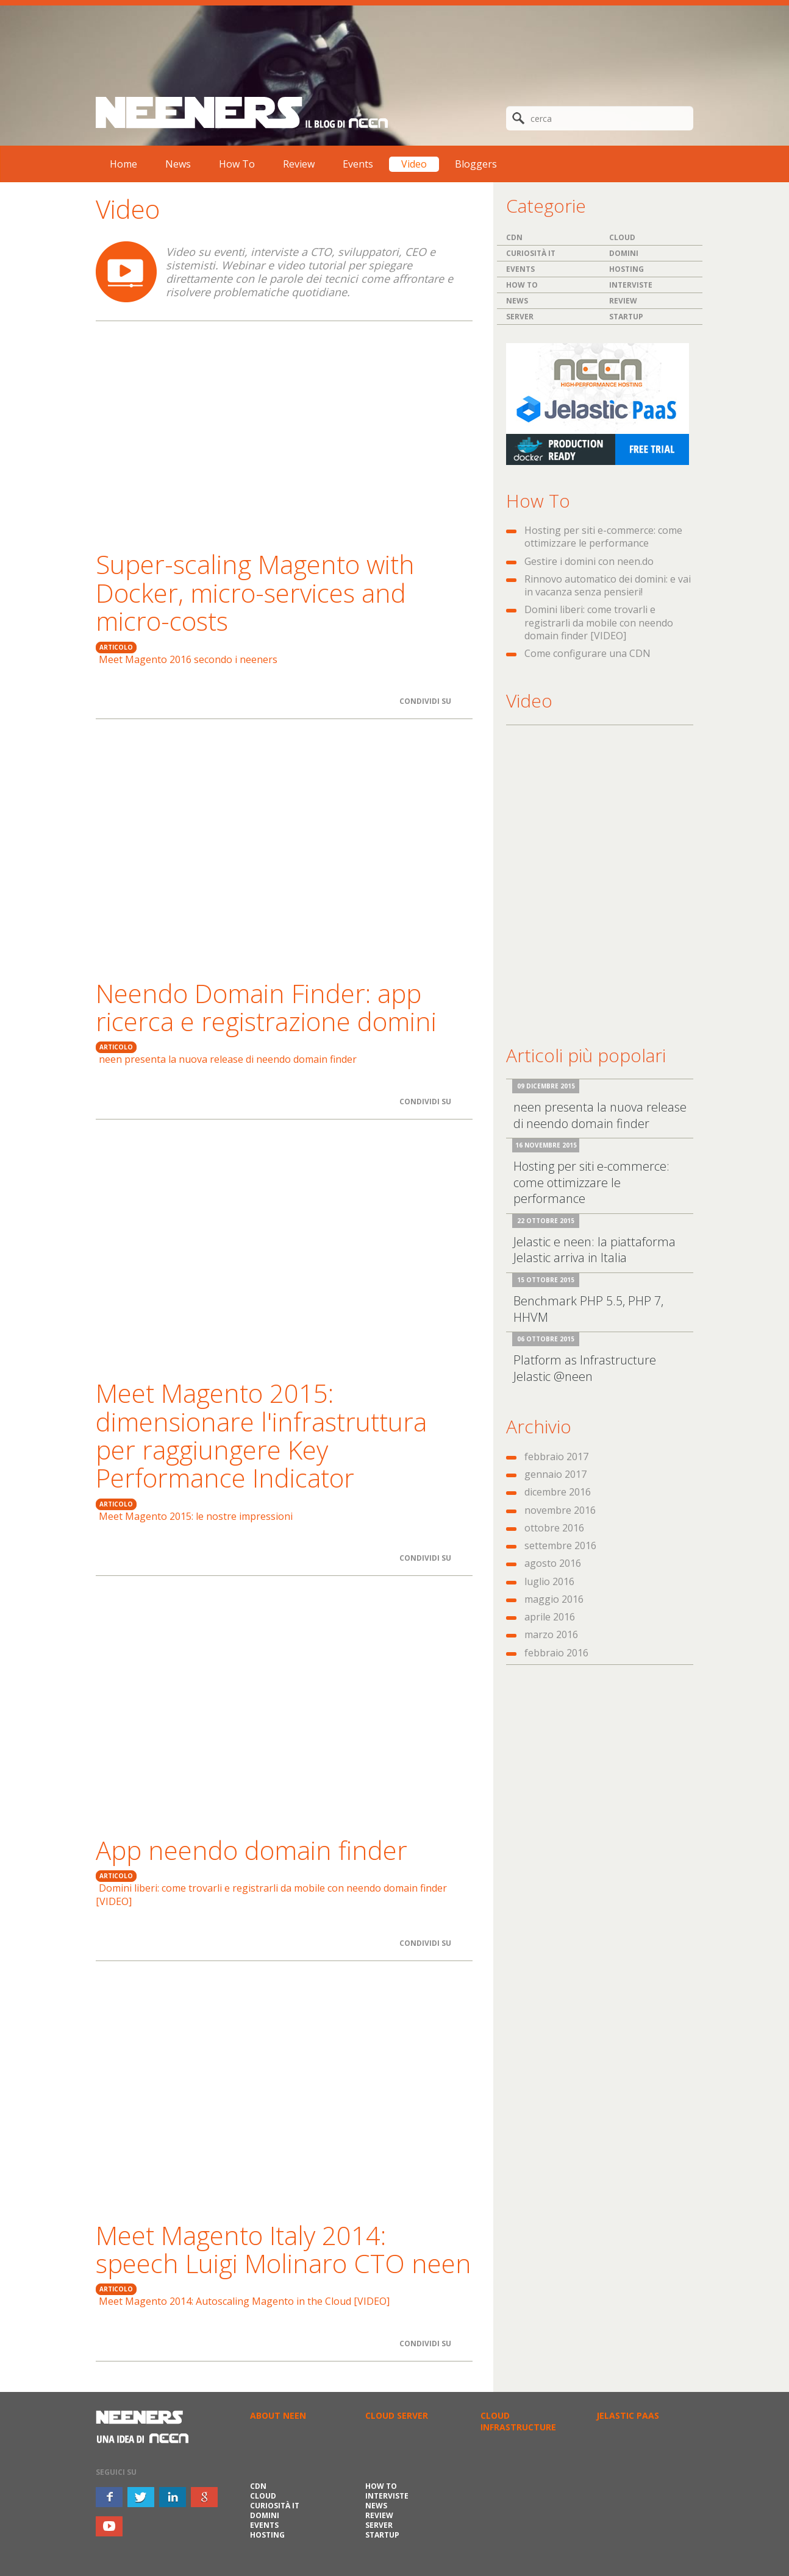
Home (123, 164)
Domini (623, 253)
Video (414, 164)
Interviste (630, 285)
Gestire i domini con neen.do (589, 561)
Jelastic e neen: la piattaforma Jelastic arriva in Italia (594, 1249)
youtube (109, 2526)
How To (237, 164)
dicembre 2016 (557, 1492)
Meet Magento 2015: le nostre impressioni (196, 1516)
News (178, 164)
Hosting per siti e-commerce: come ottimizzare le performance (603, 536)
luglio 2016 (549, 1581)
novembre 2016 (560, 1510)
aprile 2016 (549, 1616)
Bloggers (476, 164)
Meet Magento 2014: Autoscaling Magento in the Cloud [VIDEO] (244, 2301)
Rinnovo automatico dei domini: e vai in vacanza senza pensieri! (607, 585)
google (204, 2497)
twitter (140, 2497)
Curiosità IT (530, 253)
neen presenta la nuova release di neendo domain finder (228, 1059)
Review (299, 164)
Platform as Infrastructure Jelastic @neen (584, 1368)
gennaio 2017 (555, 1474)
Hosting (626, 269)
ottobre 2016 (554, 1528)
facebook (109, 2497)
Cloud (622, 237)
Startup (626, 316)
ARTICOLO (116, 647)
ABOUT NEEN (278, 2415)
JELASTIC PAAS (627, 2415)
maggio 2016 (554, 1599)
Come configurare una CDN (587, 653)
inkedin (172, 2497)
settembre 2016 (560, 1545)
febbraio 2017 (556, 1456)
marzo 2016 (551, 1634)
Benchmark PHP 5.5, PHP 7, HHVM (588, 1309)
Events (358, 164)
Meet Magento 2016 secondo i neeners (188, 659)
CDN (514, 237)
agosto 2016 (552, 1563)
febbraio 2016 (556, 1652)
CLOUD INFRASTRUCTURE (518, 2421)
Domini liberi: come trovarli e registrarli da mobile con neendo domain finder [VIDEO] (271, 1894)
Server (520, 316)
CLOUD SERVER (396, 2415)
